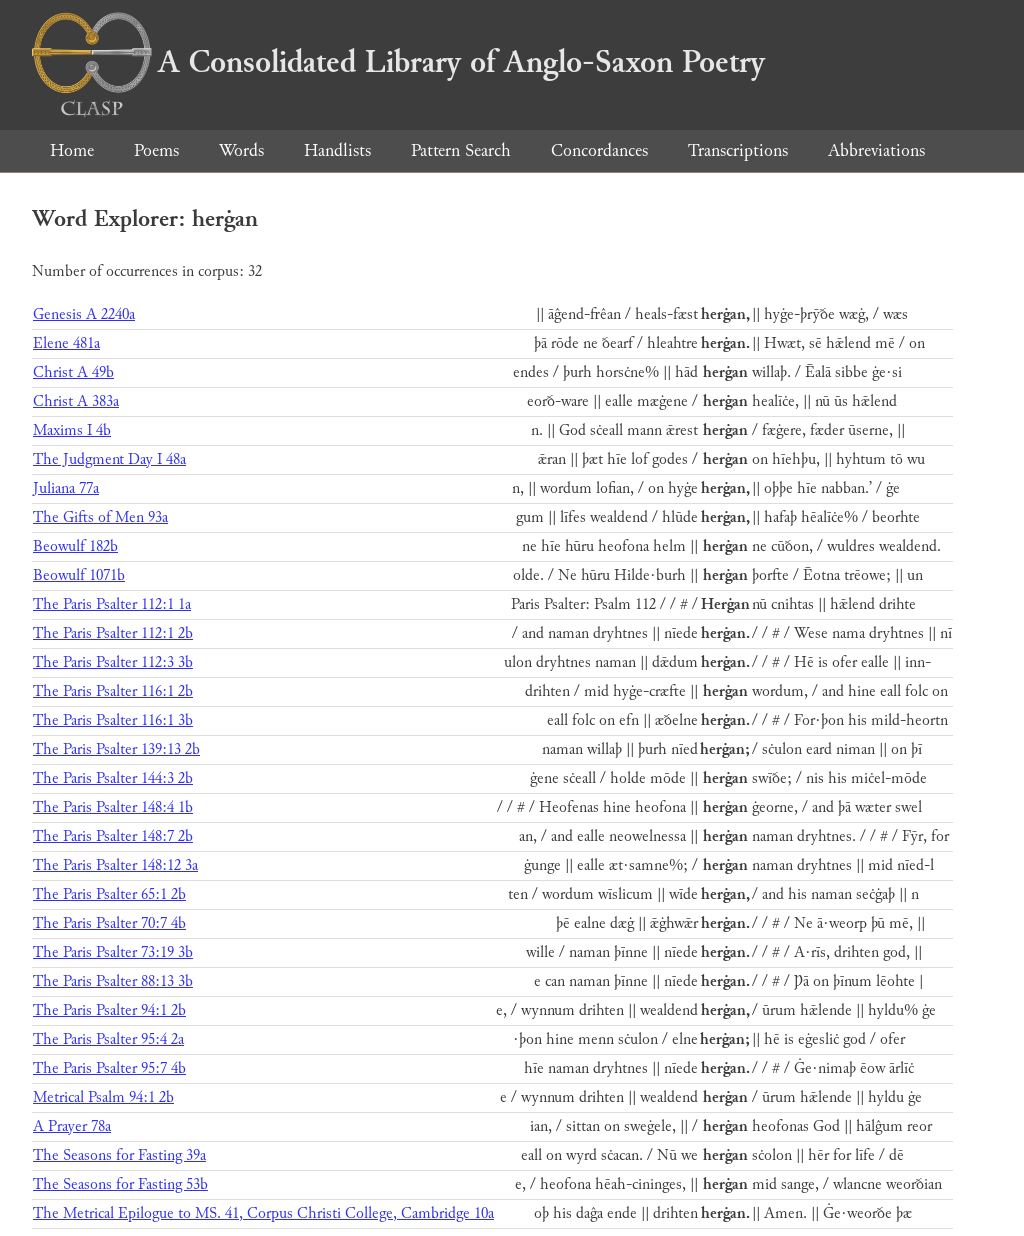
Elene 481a (66, 343)
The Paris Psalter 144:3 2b (113, 778)
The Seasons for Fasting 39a (119, 1155)
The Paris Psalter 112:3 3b (113, 662)
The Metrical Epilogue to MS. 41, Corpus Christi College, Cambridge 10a (263, 1213)
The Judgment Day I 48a (109, 459)
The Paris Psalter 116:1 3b (113, 720)
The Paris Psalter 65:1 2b (109, 894)
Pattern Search (461, 150)
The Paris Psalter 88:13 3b (113, 981)
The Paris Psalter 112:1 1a (112, 604)
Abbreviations (876, 150)
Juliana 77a (66, 488)
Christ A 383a (76, 401)
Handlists (337, 150)
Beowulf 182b (75, 546)
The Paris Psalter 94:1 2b (109, 1010)
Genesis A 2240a (84, 314)
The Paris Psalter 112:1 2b (113, 633)
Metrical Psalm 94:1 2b (103, 1097)
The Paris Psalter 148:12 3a (115, 865)
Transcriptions (738, 150)
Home (72, 150)
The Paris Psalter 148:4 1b (113, 807)
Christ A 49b (73, 372)
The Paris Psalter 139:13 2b (116, 749)
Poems (156, 150)
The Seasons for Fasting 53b (120, 1184)
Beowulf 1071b (79, 575)
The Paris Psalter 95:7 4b (109, 1068)
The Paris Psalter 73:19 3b (113, 952)
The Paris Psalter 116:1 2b (113, 691)
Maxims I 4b (72, 430)
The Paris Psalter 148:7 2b (113, 836)
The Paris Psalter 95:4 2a (108, 1039)
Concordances (599, 150)
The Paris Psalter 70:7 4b (109, 923)
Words (241, 150)
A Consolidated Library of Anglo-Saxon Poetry (398, 62)
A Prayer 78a (72, 1126)
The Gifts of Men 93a (100, 517)
